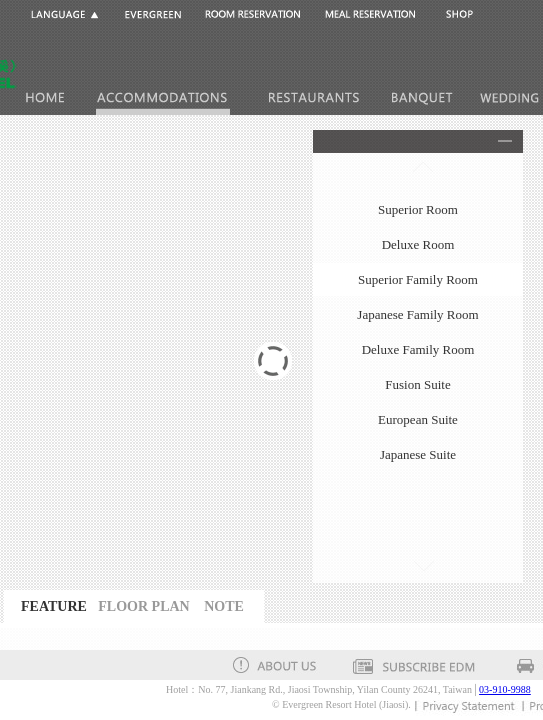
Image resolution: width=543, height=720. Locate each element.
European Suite (418, 419)
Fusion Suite (417, 384)
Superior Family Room (418, 279)
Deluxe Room (418, 244)
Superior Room (418, 209)
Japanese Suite (418, 454)
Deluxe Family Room (418, 349)
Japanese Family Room (417, 314)
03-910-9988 (505, 689)
